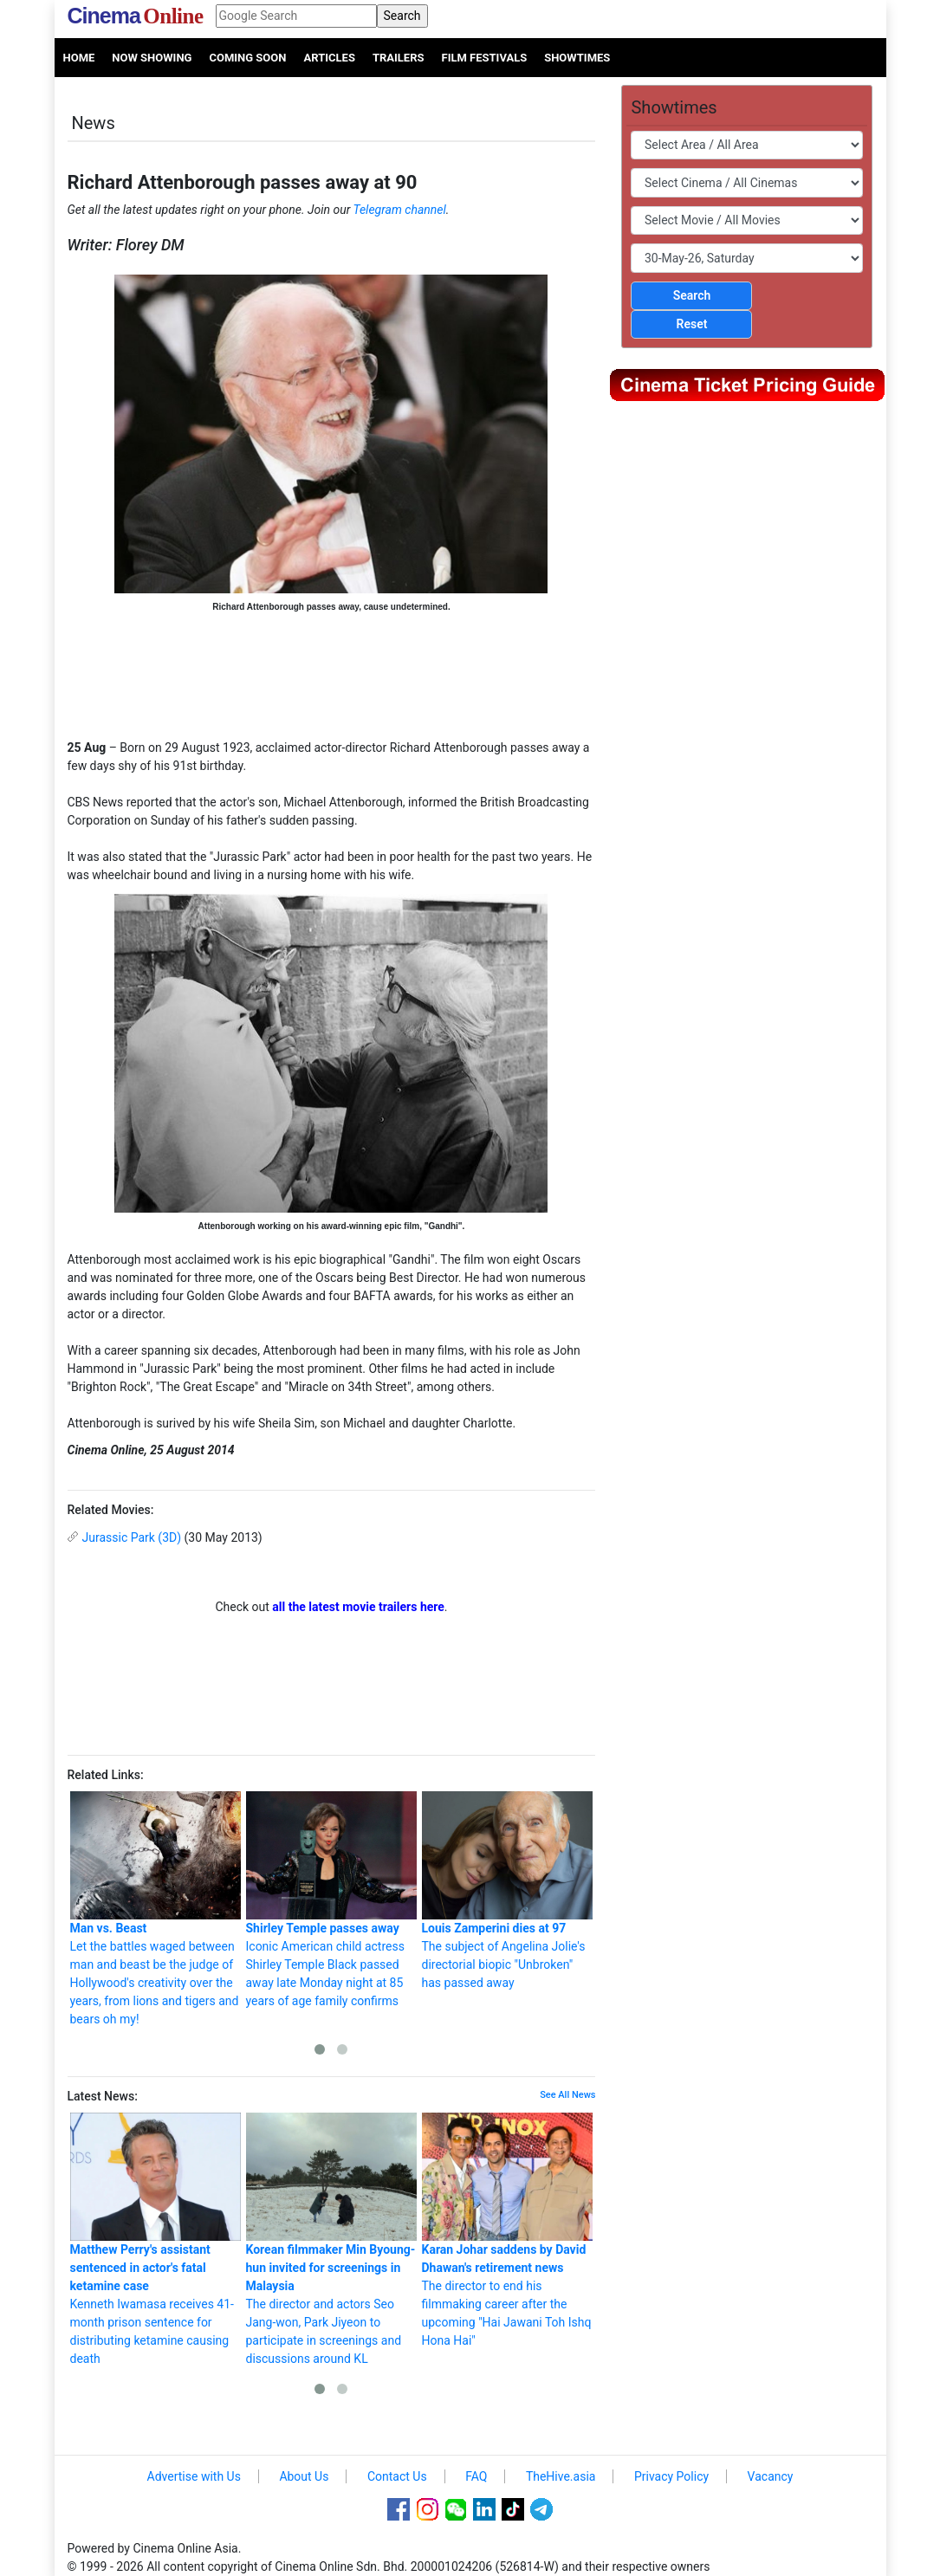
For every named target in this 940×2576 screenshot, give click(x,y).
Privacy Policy (671, 2476)
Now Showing (151, 57)
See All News (567, 2094)
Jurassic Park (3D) (132, 1537)
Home (79, 57)
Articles (328, 57)
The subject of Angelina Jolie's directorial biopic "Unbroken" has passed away (507, 1890)
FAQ (476, 2476)
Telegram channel (399, 210)
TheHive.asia (561, 2476)
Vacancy (771, 2476)
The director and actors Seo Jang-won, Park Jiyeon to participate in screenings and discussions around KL (331, 2239)
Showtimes (577, 57)
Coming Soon (247, 57)
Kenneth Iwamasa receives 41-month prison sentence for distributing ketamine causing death (155, 2239)
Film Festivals (485, 57)
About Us (303, 2476)
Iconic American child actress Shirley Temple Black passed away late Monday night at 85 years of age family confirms (331, 1899)
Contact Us (397, 2476)
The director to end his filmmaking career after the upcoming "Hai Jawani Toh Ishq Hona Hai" (507, 2230)
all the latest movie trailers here (358, 1607)
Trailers (399, 57)
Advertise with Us (194, 2476)
